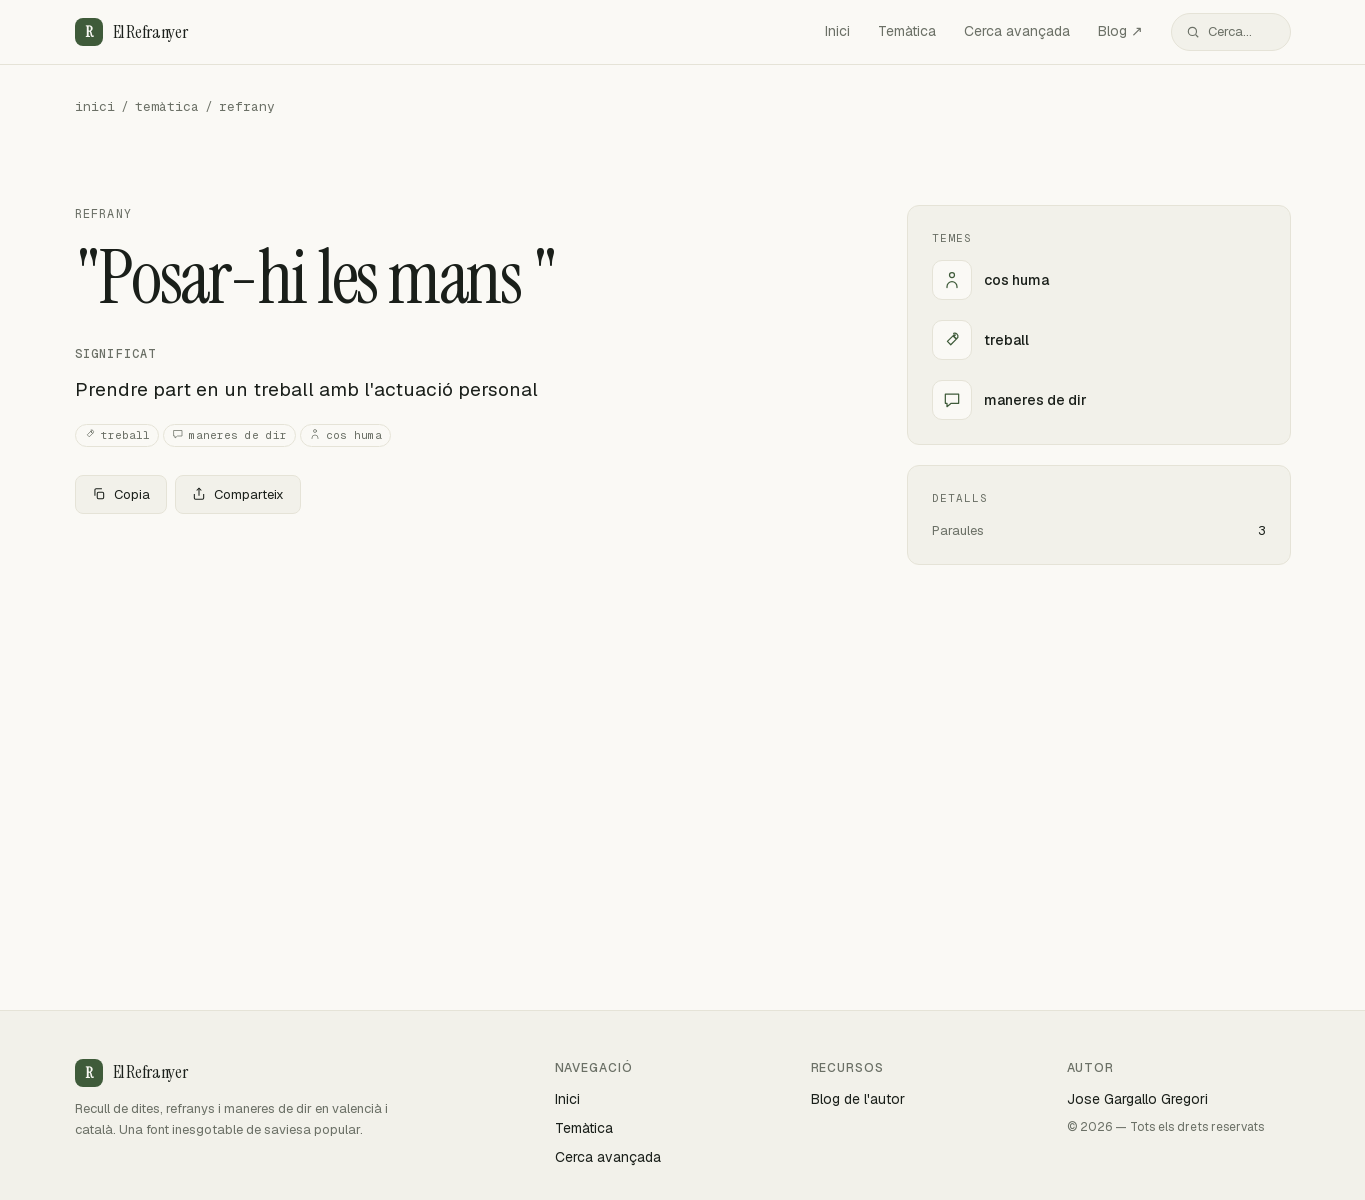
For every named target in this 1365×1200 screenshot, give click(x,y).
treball (117, 435)
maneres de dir (229, 435)
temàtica (167, 106)
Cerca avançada (1017, 31)
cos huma (345, 435)
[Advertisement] (459, 678)
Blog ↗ (1120, 31)
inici (95, 106)
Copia (121, 494)
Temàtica (907, 31)
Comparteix (238, 494)
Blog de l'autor (858, 1099)
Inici (837, 31)
